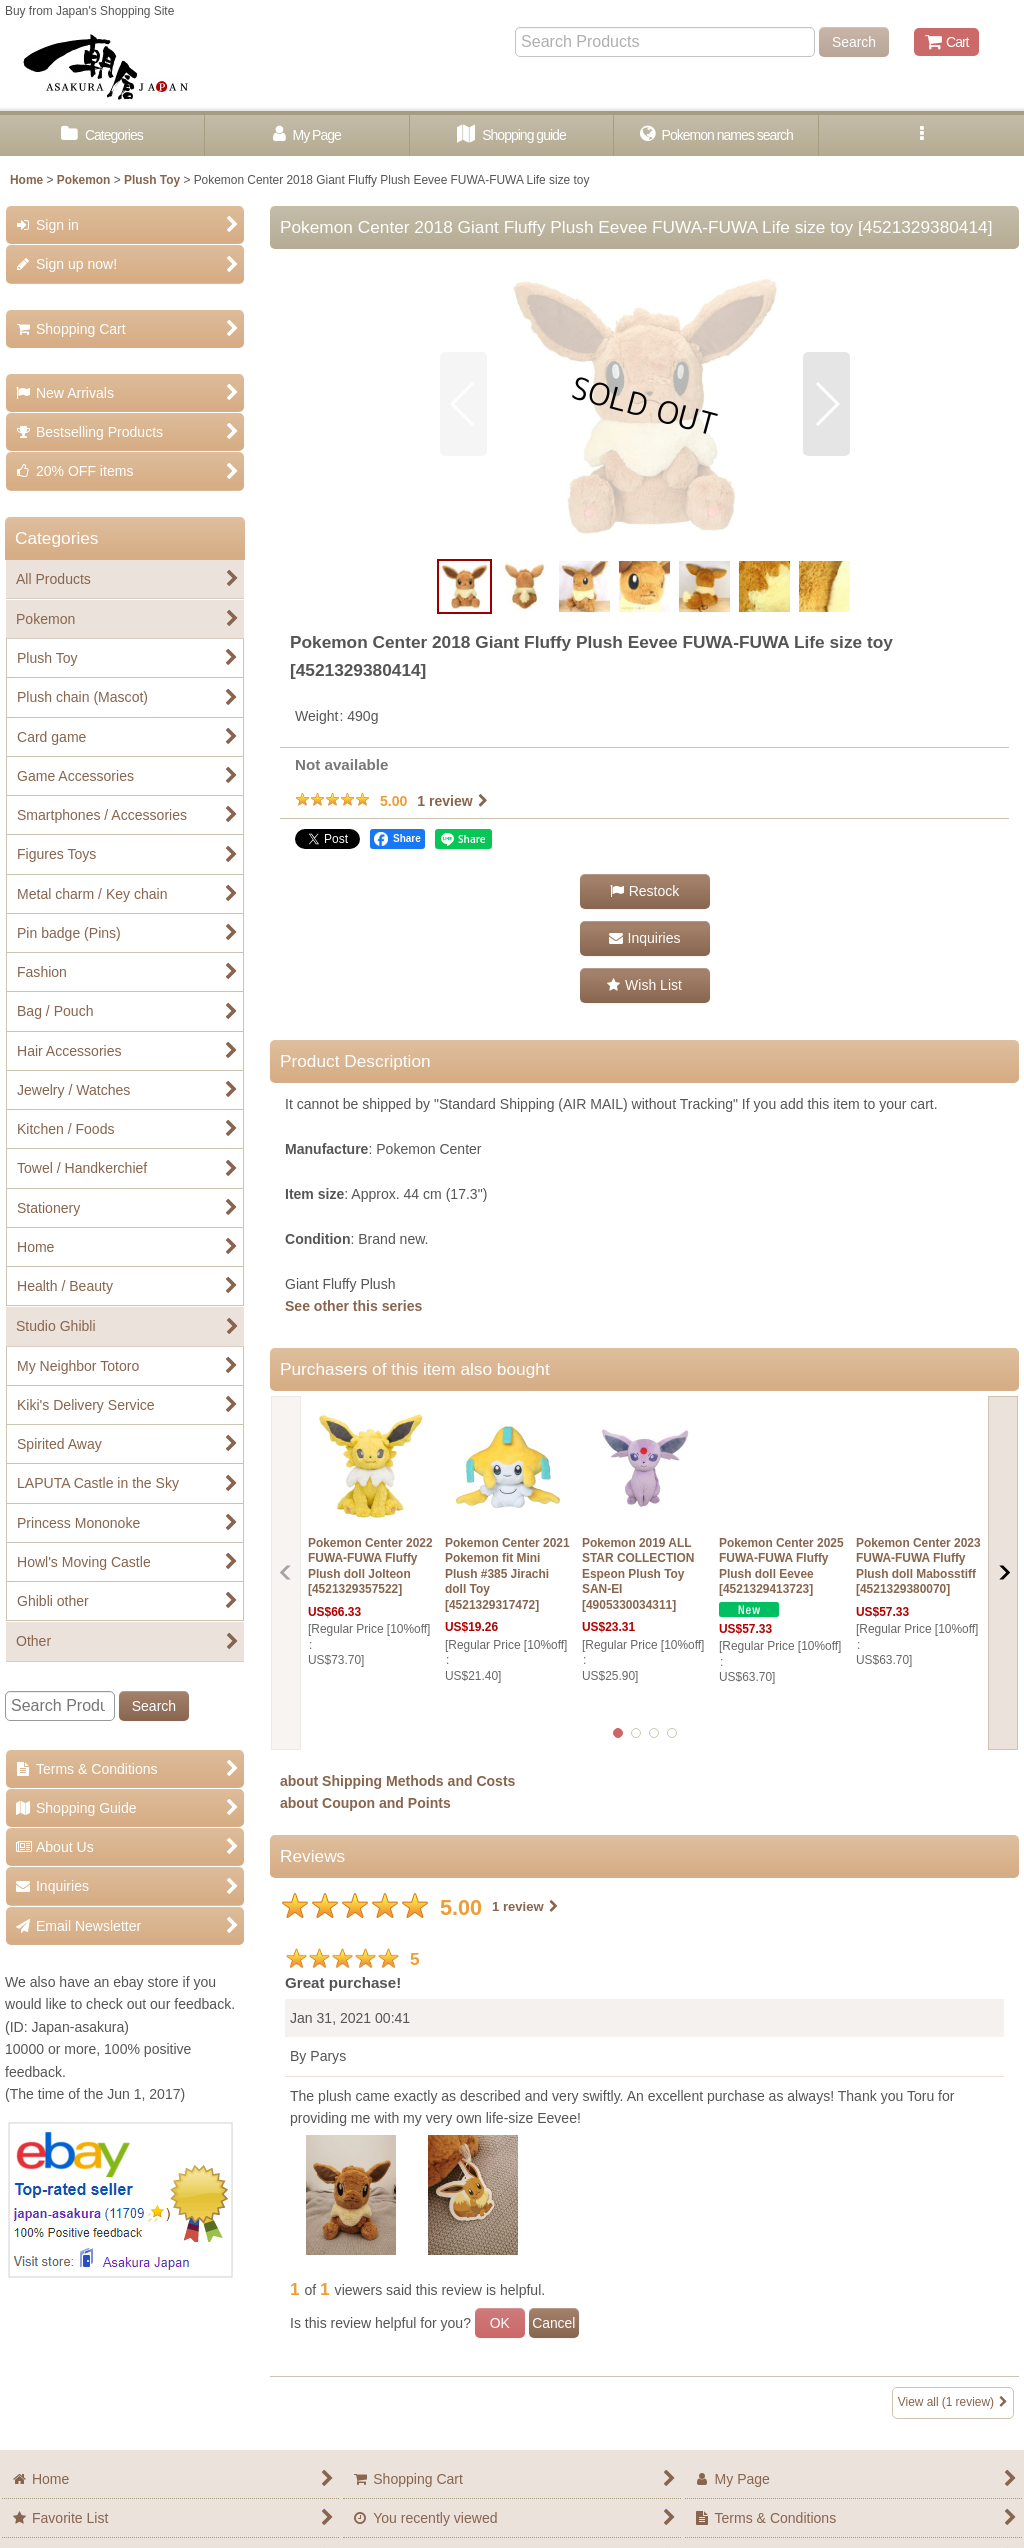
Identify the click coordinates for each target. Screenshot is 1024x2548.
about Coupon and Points (365, 1803)
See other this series (353, 1306)
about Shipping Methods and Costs (397, 1781)
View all (953, 2402)
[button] (921, 135)
